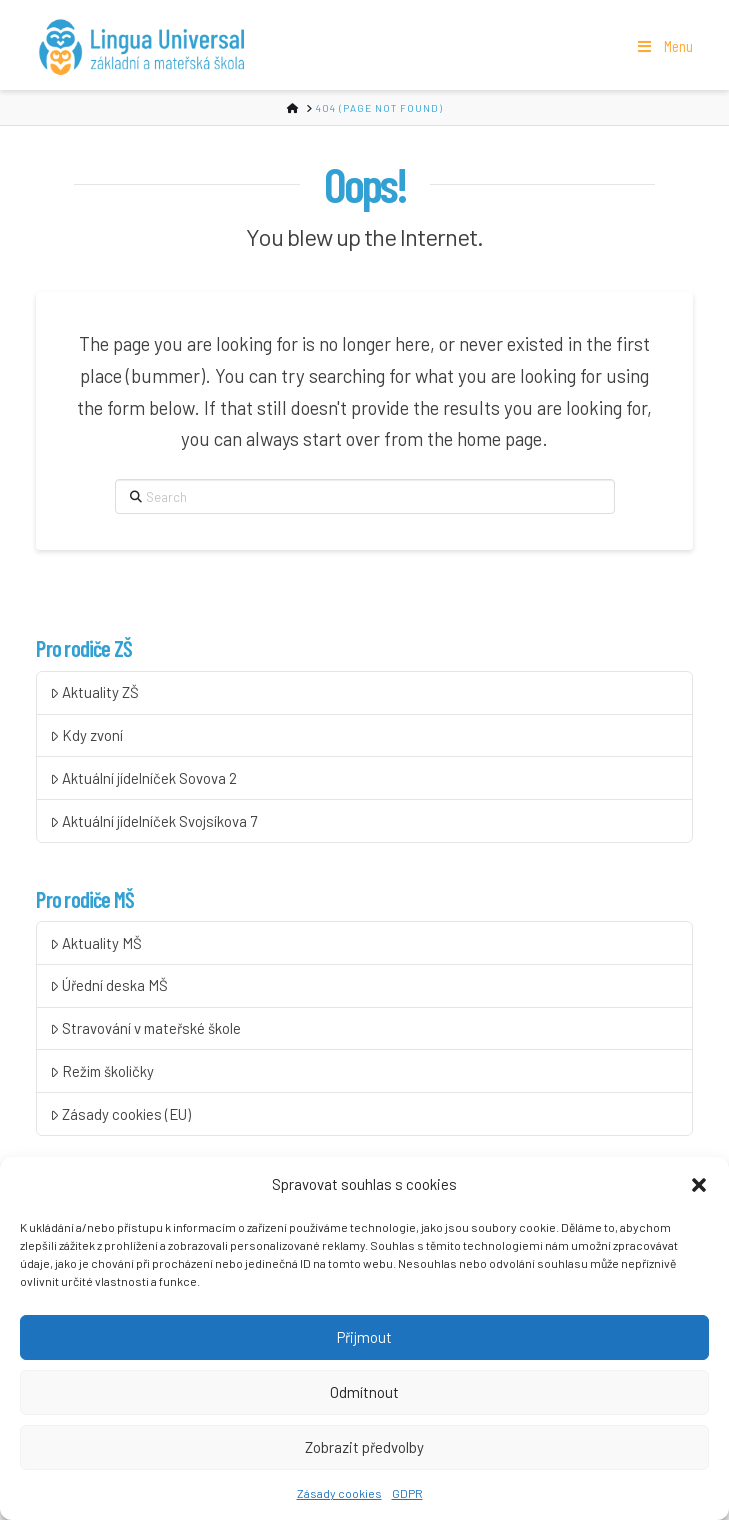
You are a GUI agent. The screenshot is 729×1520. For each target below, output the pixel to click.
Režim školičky (101, 1071)
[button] (699, 1189)
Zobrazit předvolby (364, 1451)
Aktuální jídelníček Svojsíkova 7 (153, 821)
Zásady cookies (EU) (120, 1114)
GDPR (407, 1497)
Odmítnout (364, 1396)
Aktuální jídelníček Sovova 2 (143, 778)
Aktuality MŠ (95, 943)
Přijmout (364, 1341)
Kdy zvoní (86, 735)
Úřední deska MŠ (108, 985)
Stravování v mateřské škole (145, 1028)
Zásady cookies (339, 1497)
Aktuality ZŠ (94, 692)
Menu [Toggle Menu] (663, 46)
